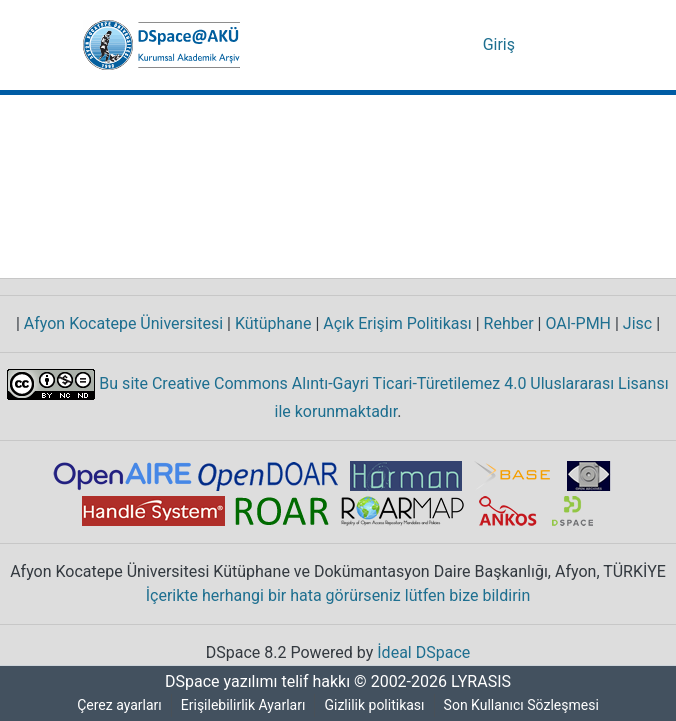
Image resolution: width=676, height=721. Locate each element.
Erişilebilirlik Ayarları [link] (244, 705)
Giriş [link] (501, 45)
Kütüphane (274, 324)
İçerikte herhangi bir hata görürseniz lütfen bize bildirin (338, 596)
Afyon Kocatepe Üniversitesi (124, 324)
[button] (161, 45)
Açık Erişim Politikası (395, 324)
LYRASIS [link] (483, 682)
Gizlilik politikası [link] (378, 705)
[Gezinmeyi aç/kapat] (565, 45)
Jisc (640, 324)
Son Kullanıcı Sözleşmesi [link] (525, 705)
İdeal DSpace (426, 653)
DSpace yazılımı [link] (215, 682)
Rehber (505, 324)
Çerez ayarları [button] (117, 705)
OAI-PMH (580, 324)
